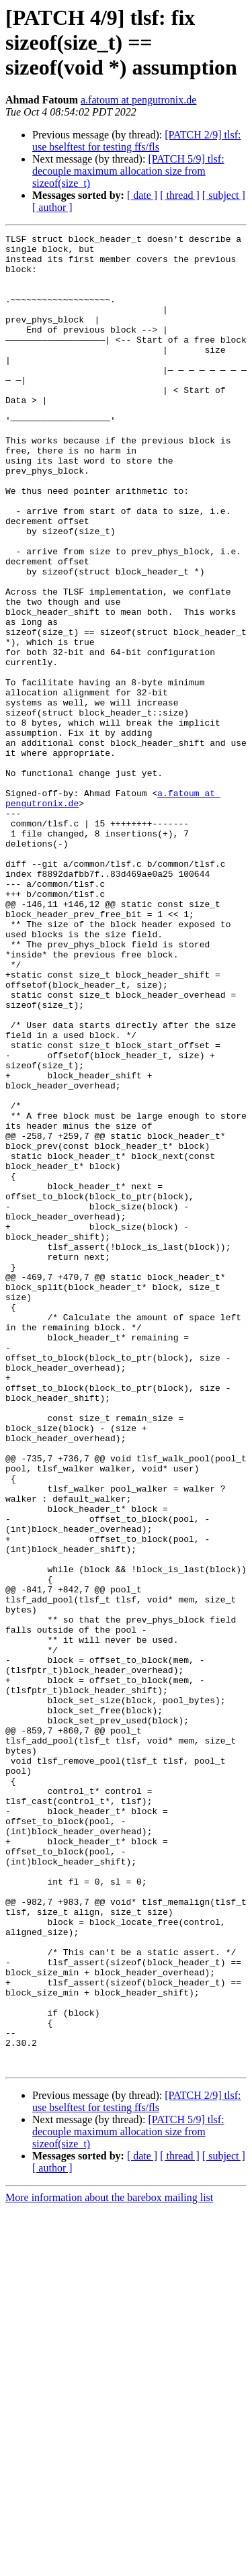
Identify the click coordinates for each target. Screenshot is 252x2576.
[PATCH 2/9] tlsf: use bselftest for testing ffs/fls (136, 141)
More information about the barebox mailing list (109, 2564)
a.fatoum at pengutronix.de (138, 99)
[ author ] (52, 207)
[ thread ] (180, 195)
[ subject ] (223, 195)
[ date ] (142, 195)
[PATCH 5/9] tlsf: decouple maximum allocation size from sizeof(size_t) (128, 171)
